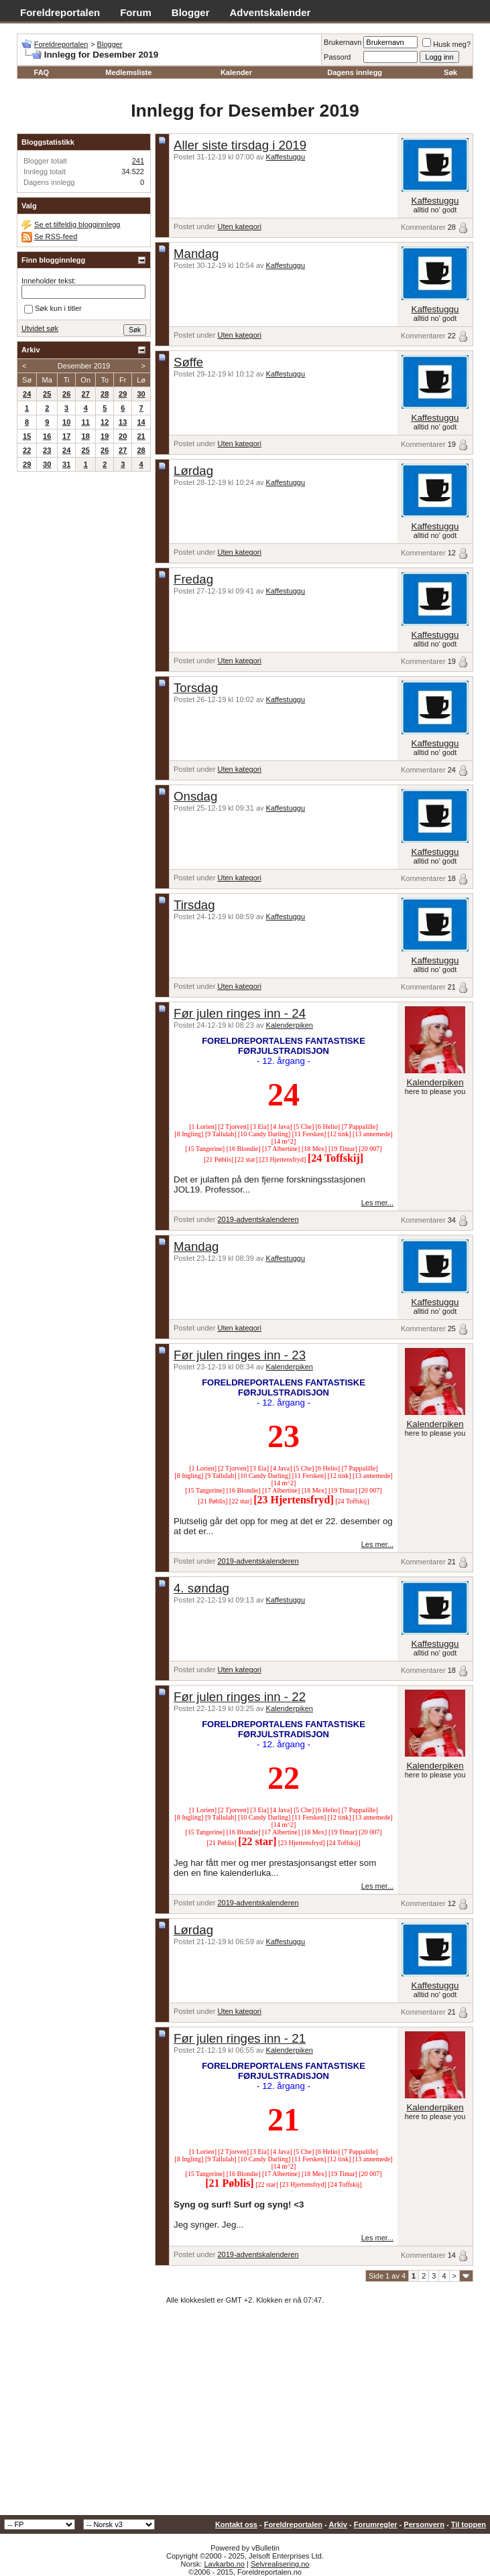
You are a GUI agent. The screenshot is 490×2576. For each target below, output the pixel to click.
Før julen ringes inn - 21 (240, 2038)
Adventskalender (270, 12)
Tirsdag (194, 905)
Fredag (193, 579)
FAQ (42, 72)
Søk (450, 72)
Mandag (196, 254)
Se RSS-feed (55, 236)
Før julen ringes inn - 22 (240, 1697)
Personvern (424, 2524)
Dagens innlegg (354, 72)
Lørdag (193, 471)
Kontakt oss (236, 2524)
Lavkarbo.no (224, 2564)
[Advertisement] (245, 2414)
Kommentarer (423, 227)
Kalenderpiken (289, 1025)
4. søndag (201, 1588)
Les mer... (377, 1203)
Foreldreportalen (60, 12)
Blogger (191, 12)
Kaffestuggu (286, 157)
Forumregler (375, 2524)
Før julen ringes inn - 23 (240, 1355)
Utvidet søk (39, 328)
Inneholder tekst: (48, 281)
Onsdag (195, 796)
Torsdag (196, 688)
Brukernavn (342, 42)
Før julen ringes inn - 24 (240, 1013)
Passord (337, 57)
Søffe (188, 362)
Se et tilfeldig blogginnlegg (77, 224)
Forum (135, 12)
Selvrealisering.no (280, 2564)
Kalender (236, 72)
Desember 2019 (84, 366)
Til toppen (468, 2524)
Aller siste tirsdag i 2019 (240, 145)
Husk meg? (446, 44)
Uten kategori (239, 226)
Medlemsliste (128, 72)
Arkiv (337, 2524)
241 (138, 161)
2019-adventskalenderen (257, 1219)
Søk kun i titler (53, 309)
